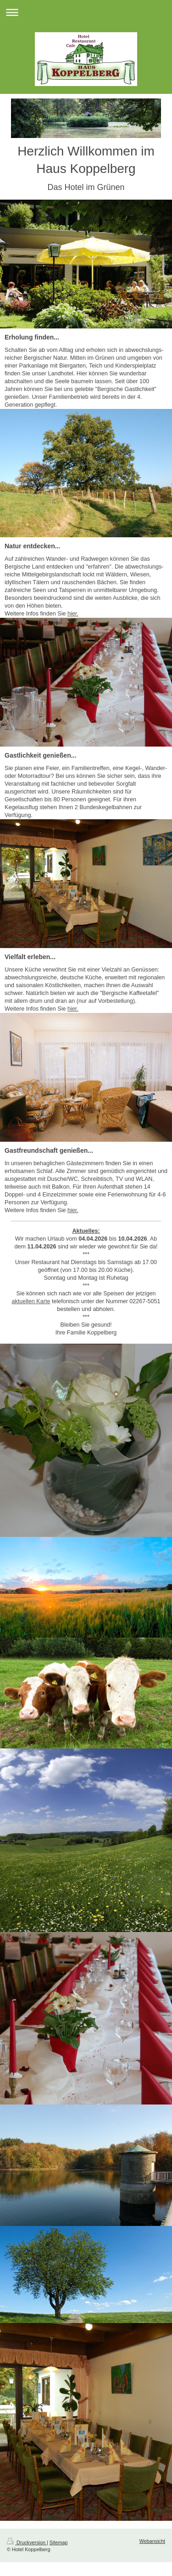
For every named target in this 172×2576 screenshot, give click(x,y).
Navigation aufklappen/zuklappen (86, 12)
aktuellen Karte (30, 1301)
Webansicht (152, 2541)
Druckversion (27, 2542)
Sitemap (59, 2542)
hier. (72, 613)
